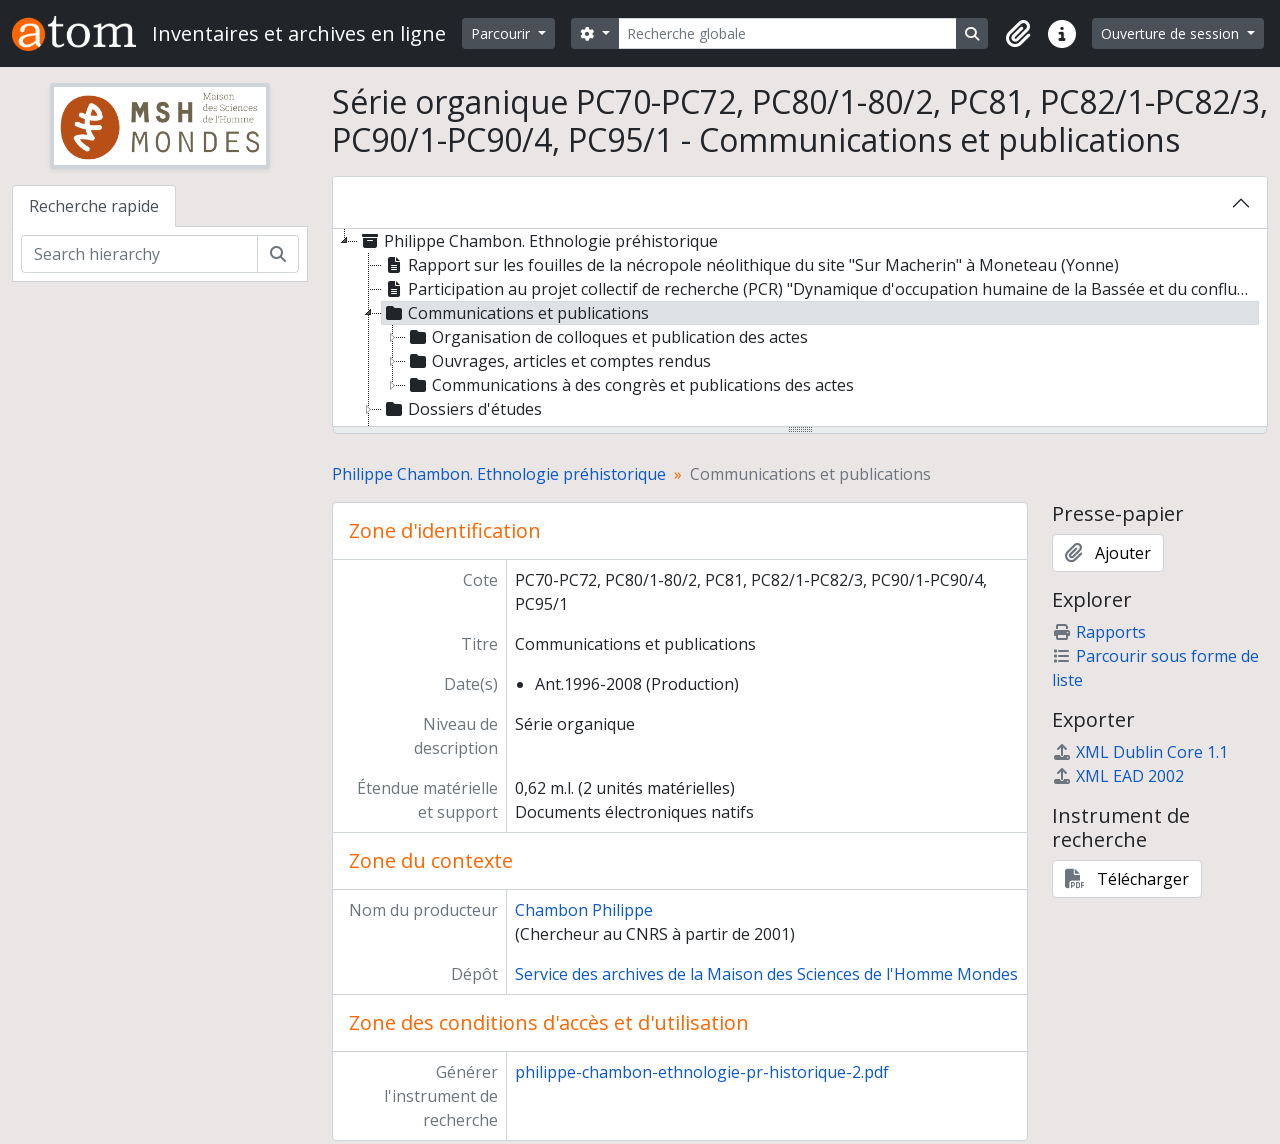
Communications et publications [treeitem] (515, 313)
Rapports (1099, 632)
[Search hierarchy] (139, 254)
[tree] (800, 329)
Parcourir (502, 33)
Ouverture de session (1172, 33)
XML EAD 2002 (1118, 776)
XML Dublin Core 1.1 (1140, 752)
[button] (1018, 34)
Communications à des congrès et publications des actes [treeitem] (630, 385)
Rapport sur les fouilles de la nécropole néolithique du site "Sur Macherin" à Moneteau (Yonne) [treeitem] (750, 265)
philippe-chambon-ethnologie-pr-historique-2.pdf (702, 1072)
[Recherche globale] (788, 33)
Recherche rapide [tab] (94, 206)
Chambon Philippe (584, 910)
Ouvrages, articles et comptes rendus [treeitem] (558, 361)
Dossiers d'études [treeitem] (462, 409)
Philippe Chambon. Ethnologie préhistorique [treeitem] (538, 241)
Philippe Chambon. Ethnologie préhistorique (499, 474)
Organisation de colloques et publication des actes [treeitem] (607, 337)
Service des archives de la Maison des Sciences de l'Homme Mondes (766, 974)
